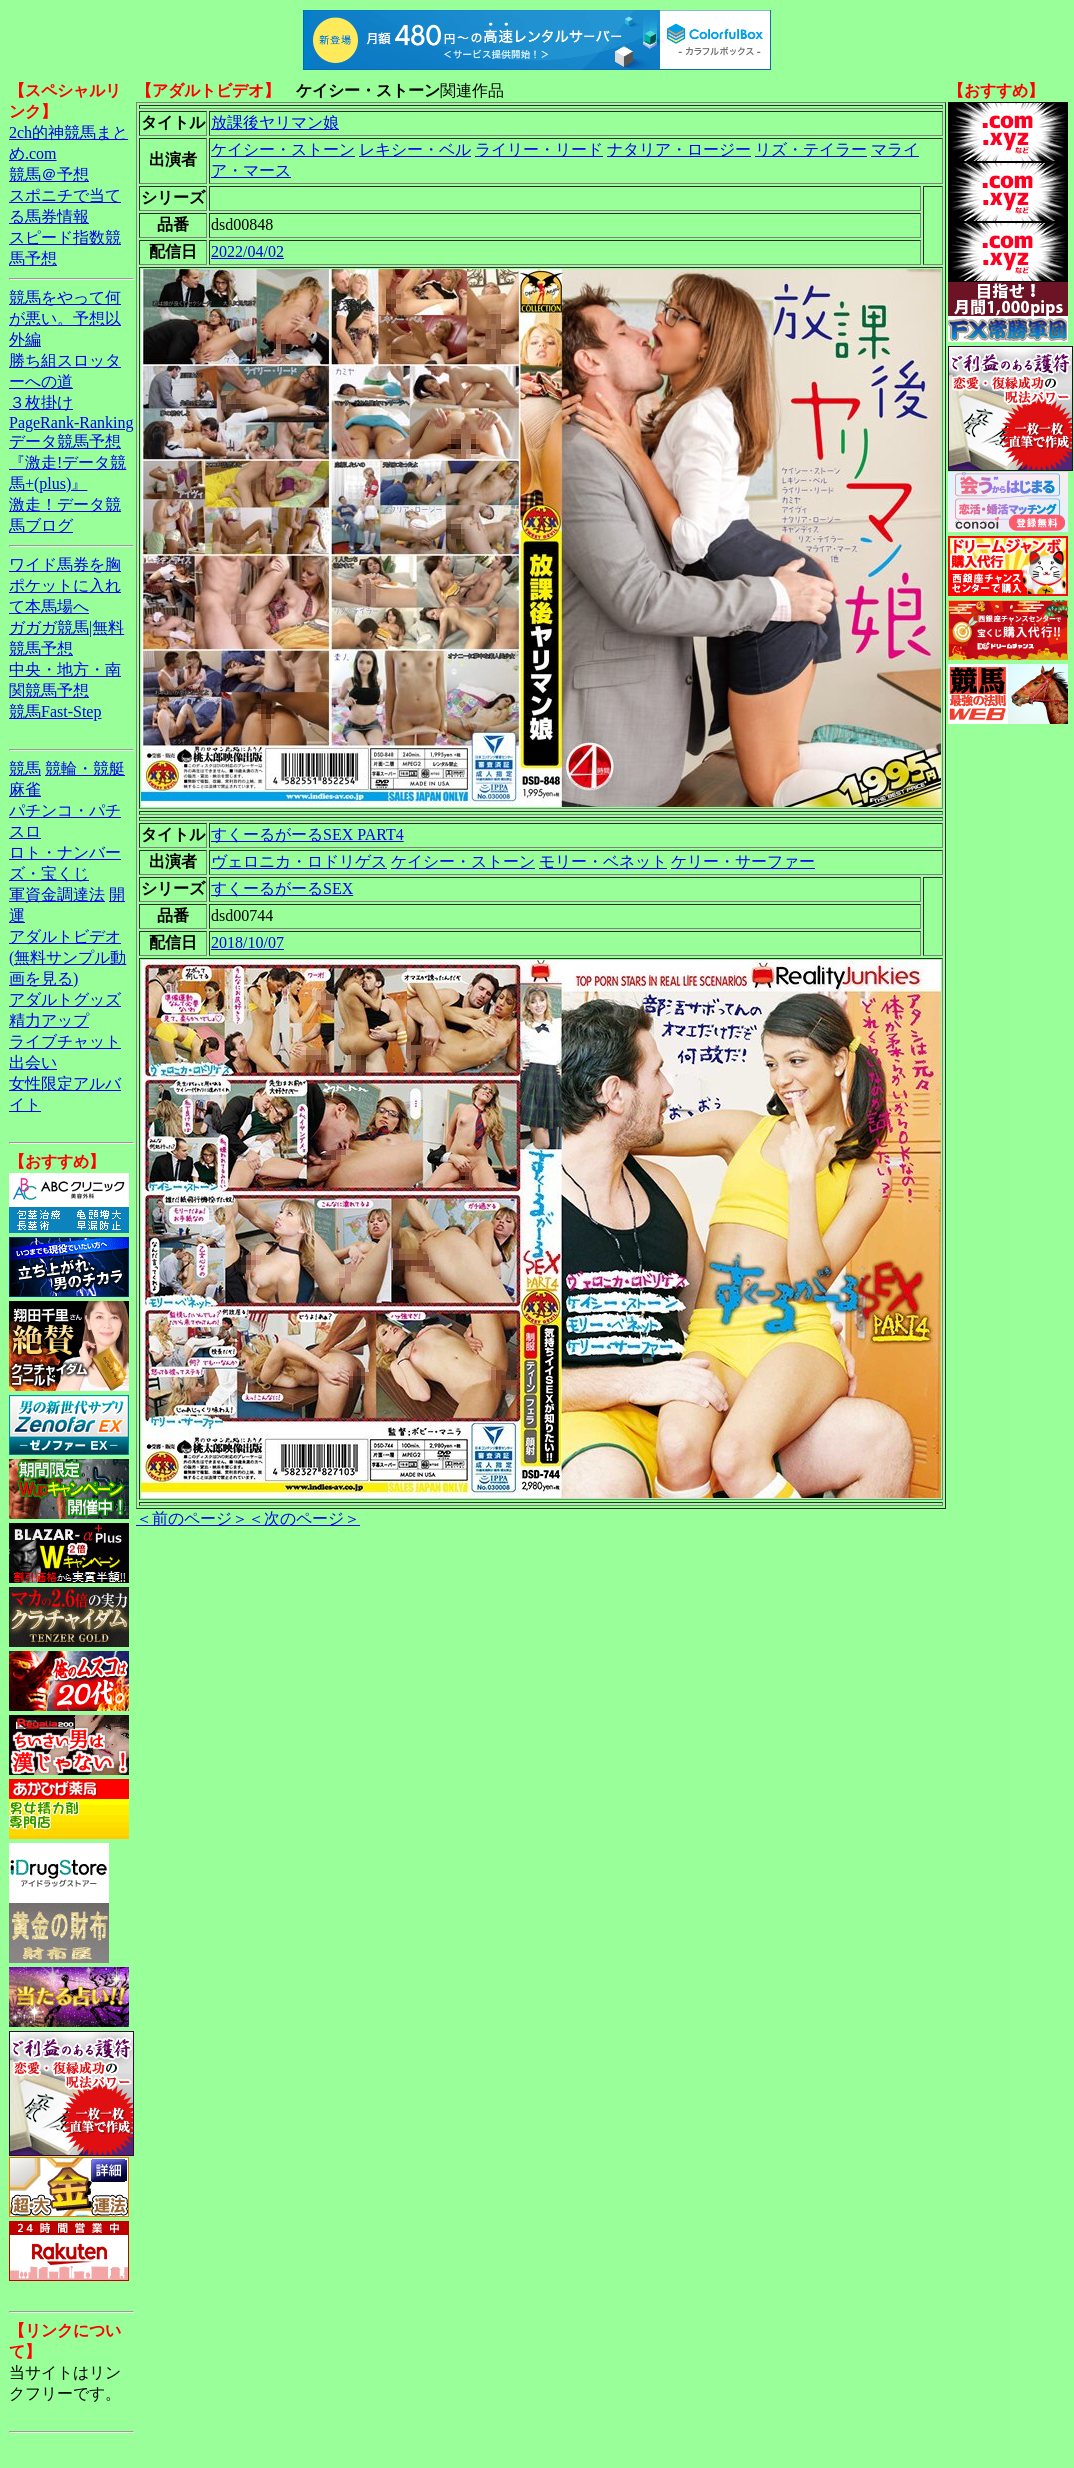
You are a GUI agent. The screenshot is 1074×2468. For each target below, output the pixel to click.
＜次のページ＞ (304, 1518)
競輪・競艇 (85, 768)
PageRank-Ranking (71, 422)
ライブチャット (65, 1041)
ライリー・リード (539, 149)
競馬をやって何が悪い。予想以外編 (65, 318)
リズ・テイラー (811, 149)
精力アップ (49, 1020)
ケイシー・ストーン (283, 149)
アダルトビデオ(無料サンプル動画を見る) (67, 957)
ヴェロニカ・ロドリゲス (299, 861)
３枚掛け (41, 402)
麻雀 (25, 789)
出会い (33, 1062)
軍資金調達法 (57, 894)
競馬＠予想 (49, 174)
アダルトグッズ (65, 999)
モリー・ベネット (603, 861)
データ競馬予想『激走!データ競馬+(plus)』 (67, 462)
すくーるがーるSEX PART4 (307, 834)
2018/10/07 (247, 942)
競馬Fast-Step (55, 711)
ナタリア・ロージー (679, 149)
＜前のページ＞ (192, 1518)
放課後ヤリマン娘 (275, 122)
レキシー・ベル (415, 149)
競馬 (25, 768)
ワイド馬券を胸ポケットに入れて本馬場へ (65, 585)
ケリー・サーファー (743, 861)
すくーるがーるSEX (282, 888)
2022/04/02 (247, 251)
